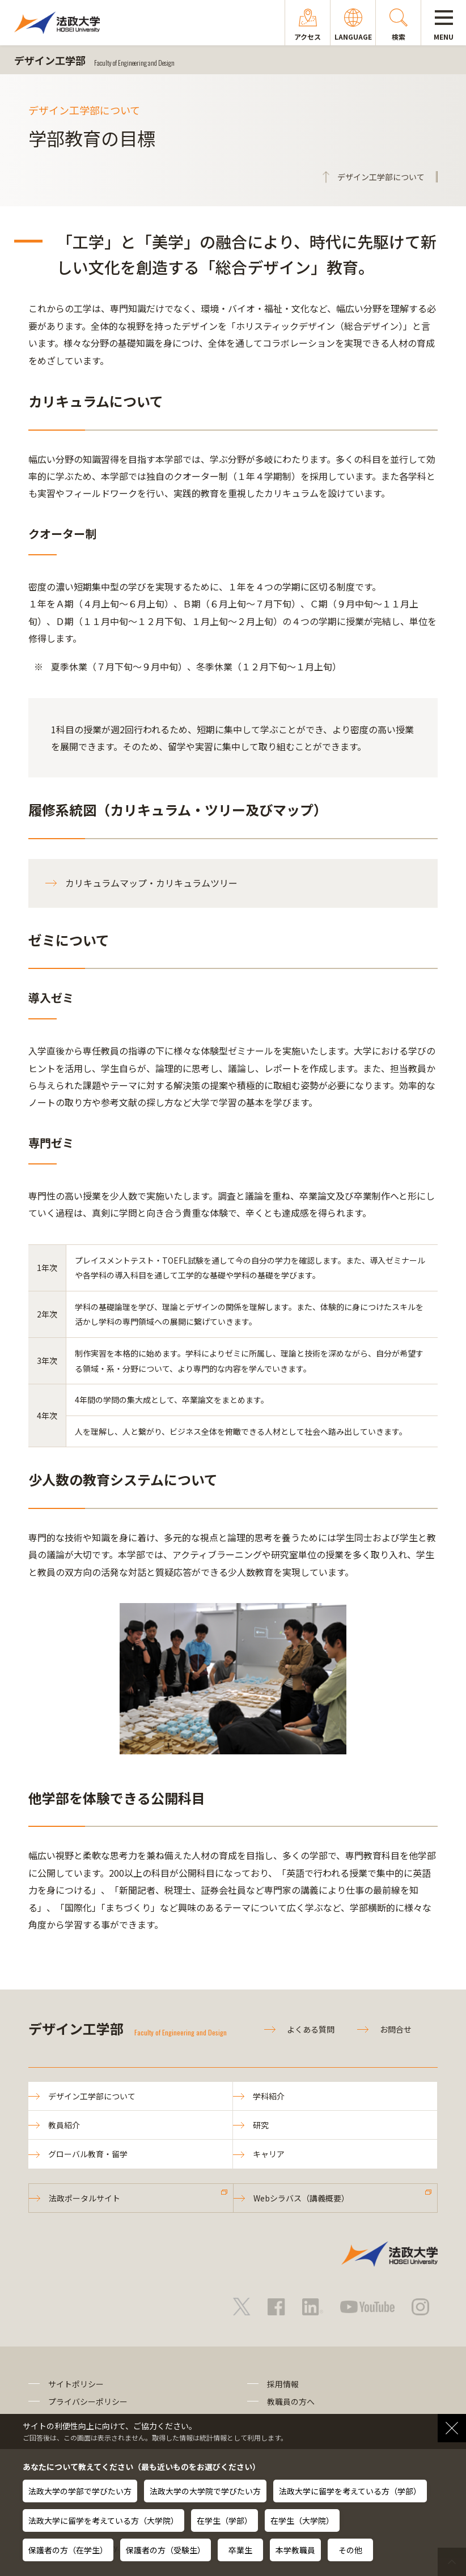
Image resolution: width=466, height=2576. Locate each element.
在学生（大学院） (302, 2520)
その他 (350, 2550)
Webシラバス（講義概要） (301, 2198)
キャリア (269, 2154)
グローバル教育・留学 (88, 2154)
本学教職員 (295, 2550)
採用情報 (283, 2384)
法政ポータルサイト (84, 2198)
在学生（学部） (224, 2520)
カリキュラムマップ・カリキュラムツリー (151, 883)
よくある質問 (310, 2029)
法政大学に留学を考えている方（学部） (350, 2491)
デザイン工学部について (91, 2096)
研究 (261, 2125)
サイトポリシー (76, 2384)
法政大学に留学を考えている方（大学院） (103, 2520)
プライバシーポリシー (88, 2401)
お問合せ (396, 2029)
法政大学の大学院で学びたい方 (205, 2491)
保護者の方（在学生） (68, 2550)
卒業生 (240, 2550)
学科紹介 (269, 2096)
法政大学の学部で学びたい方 (80, 2491)
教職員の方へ (291, 2401)
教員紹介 (64, 2125)
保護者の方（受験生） (165, 2550)
